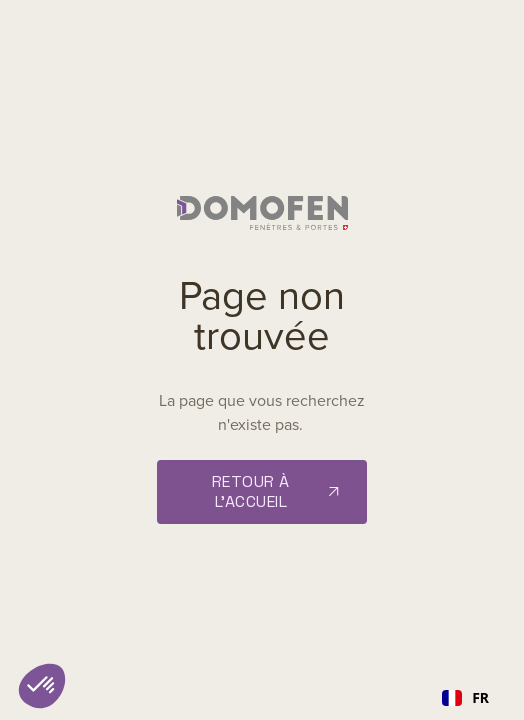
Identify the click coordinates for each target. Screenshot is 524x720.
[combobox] (465, 698)
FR (465, 697)
